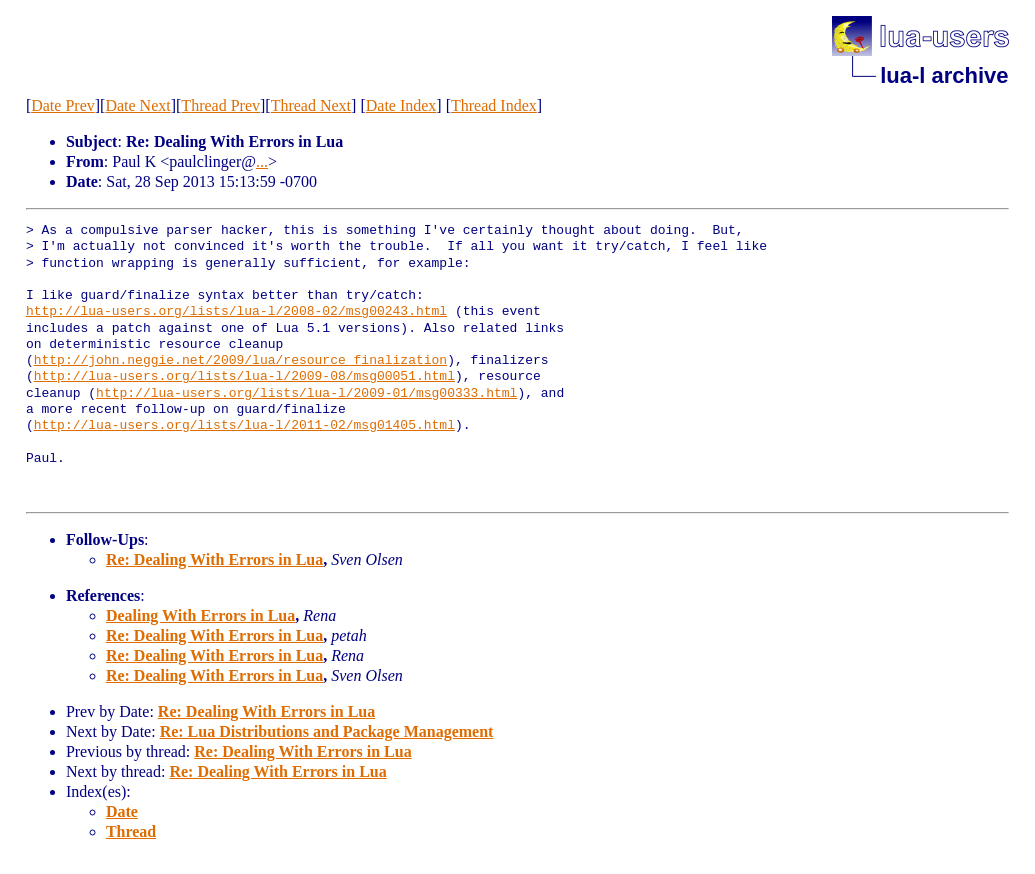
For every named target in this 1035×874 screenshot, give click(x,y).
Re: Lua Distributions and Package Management (327, 731)
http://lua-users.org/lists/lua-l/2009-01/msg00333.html (306, 394)
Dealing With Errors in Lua (200, 615)
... (262, 161)
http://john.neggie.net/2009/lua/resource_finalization (240, 361)
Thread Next (311, 105)
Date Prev (63, 105)
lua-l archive (944, 75)
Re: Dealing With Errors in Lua (214, 559)
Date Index (401, 105)
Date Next (137, 105)
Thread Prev (220, 105)
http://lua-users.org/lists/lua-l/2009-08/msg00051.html (244, 377)
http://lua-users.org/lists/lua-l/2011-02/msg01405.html (244, 426)
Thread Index (494, 105)
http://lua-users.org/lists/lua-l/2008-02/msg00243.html (236, 312)
